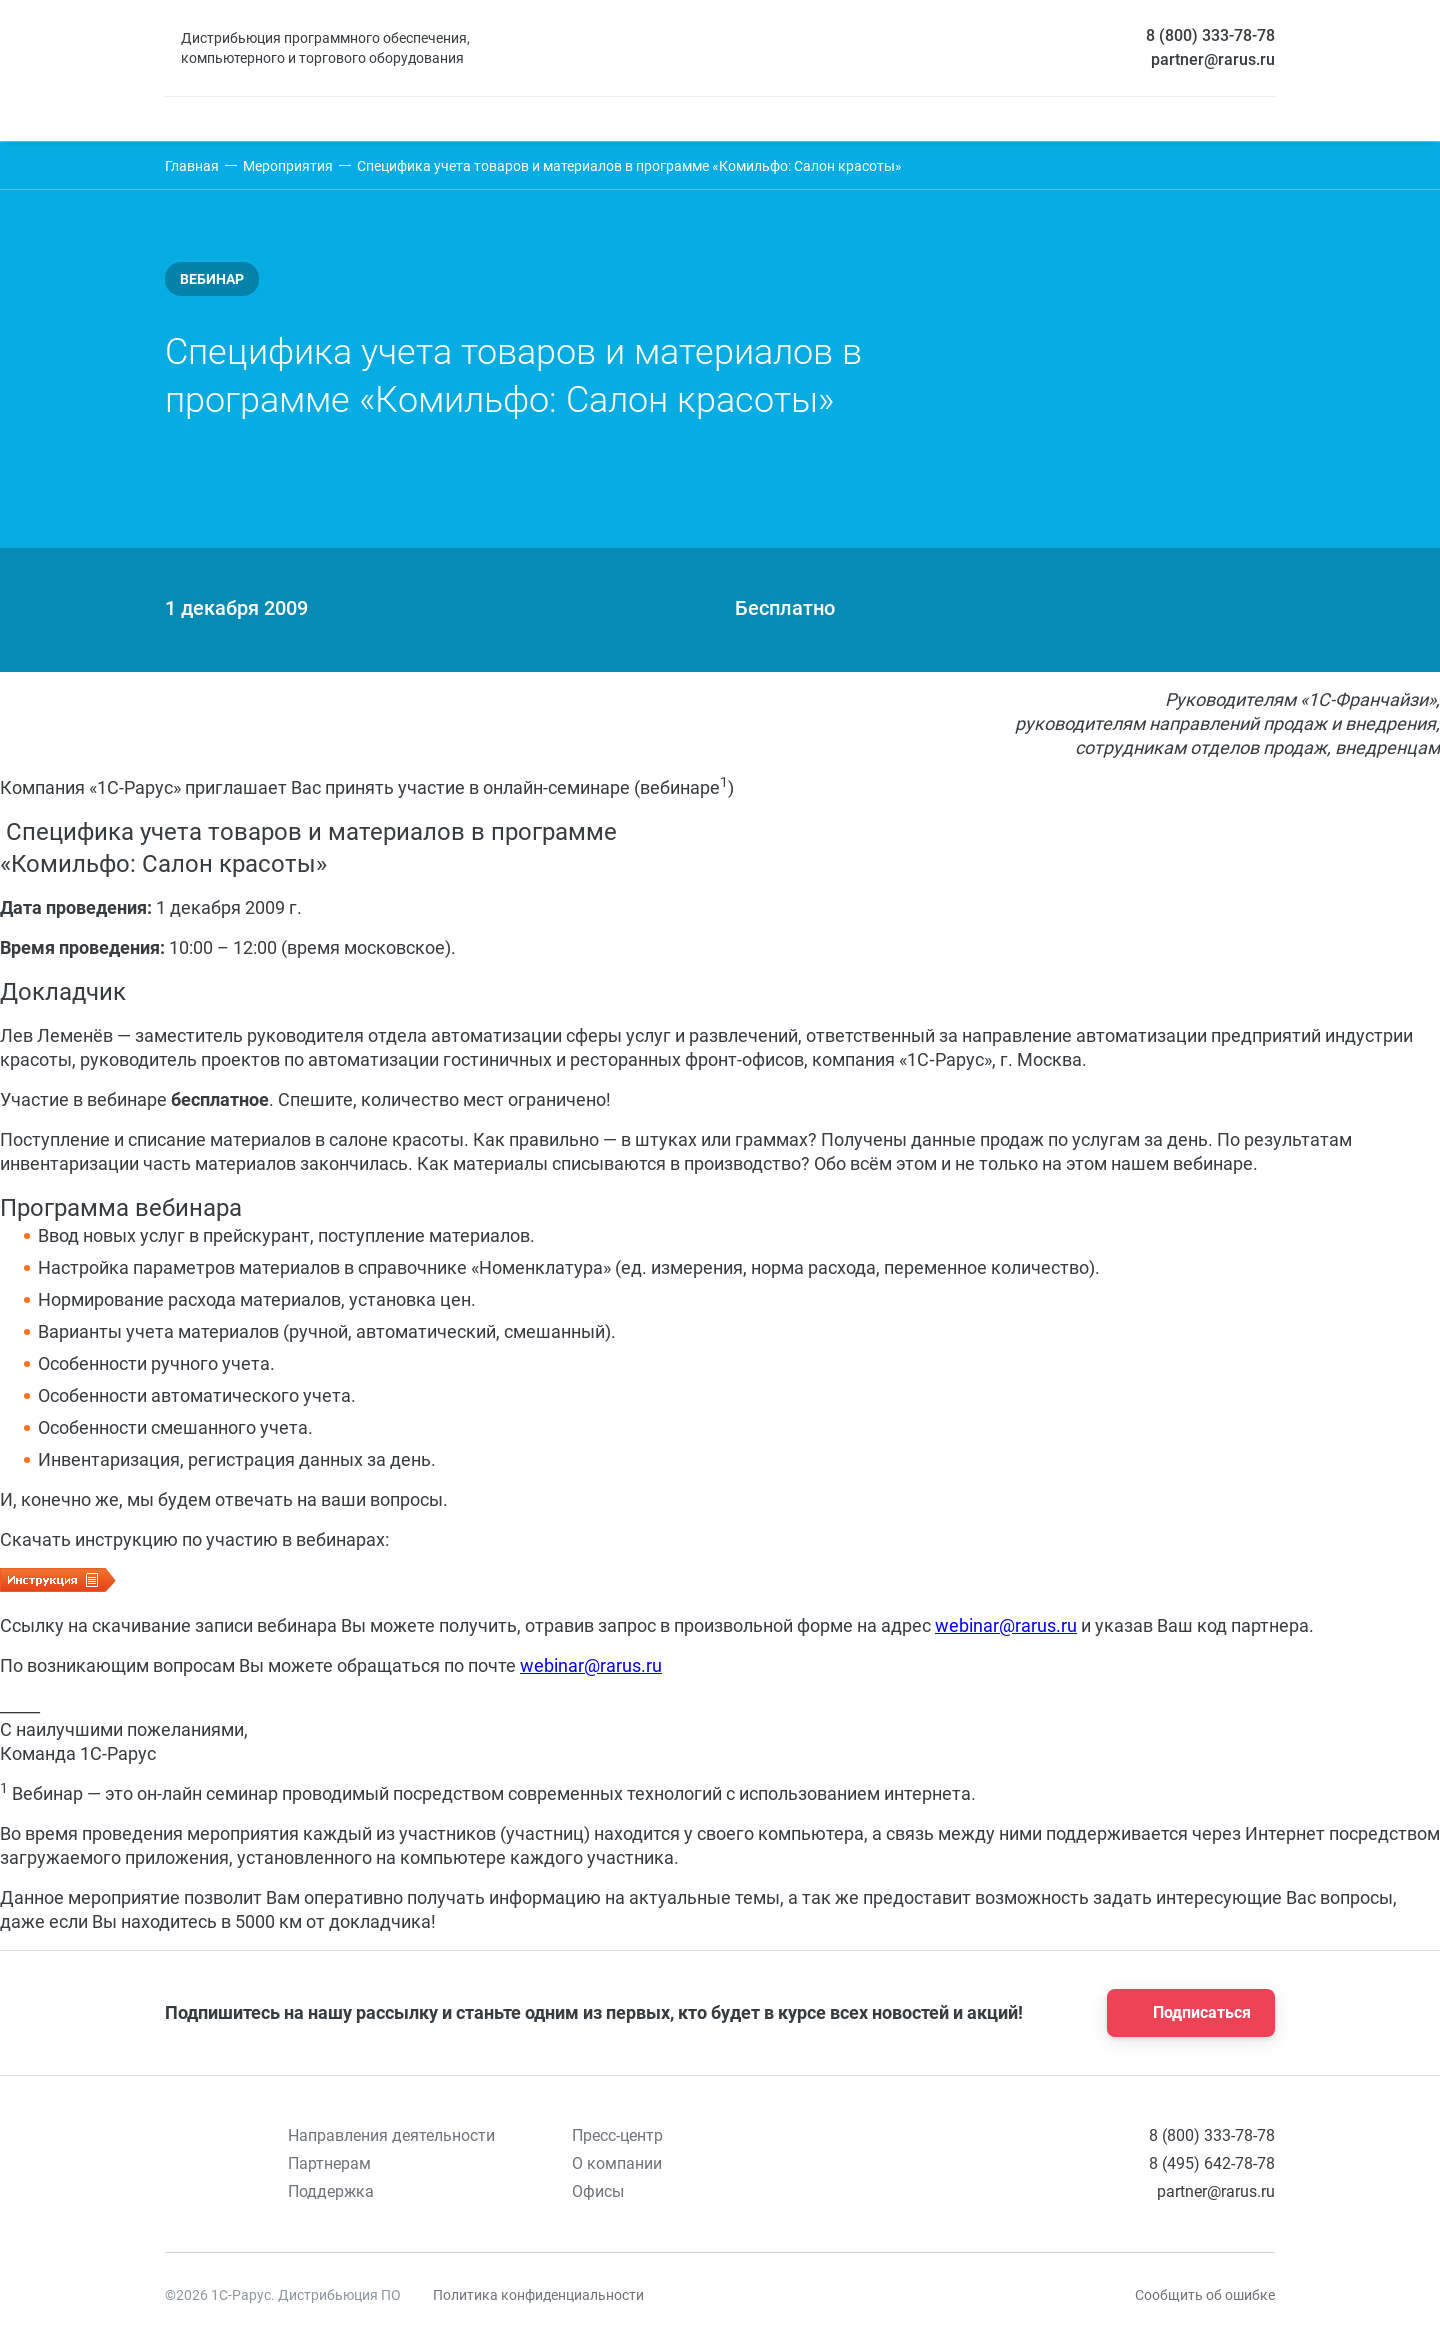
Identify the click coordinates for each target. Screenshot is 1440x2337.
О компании (617, 2163)
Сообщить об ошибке (1205, 2295)
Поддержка (331, 2191)
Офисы (598, 2191)
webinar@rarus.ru (1006, 1625)
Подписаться (1185, 2013)
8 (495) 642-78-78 (1212, 2163)
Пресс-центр (617, 2135)
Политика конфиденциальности (538, 2295)
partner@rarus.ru (1213, 59)
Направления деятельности (391, 2135)
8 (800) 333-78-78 (1210, 35)
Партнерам (329, 2163)
